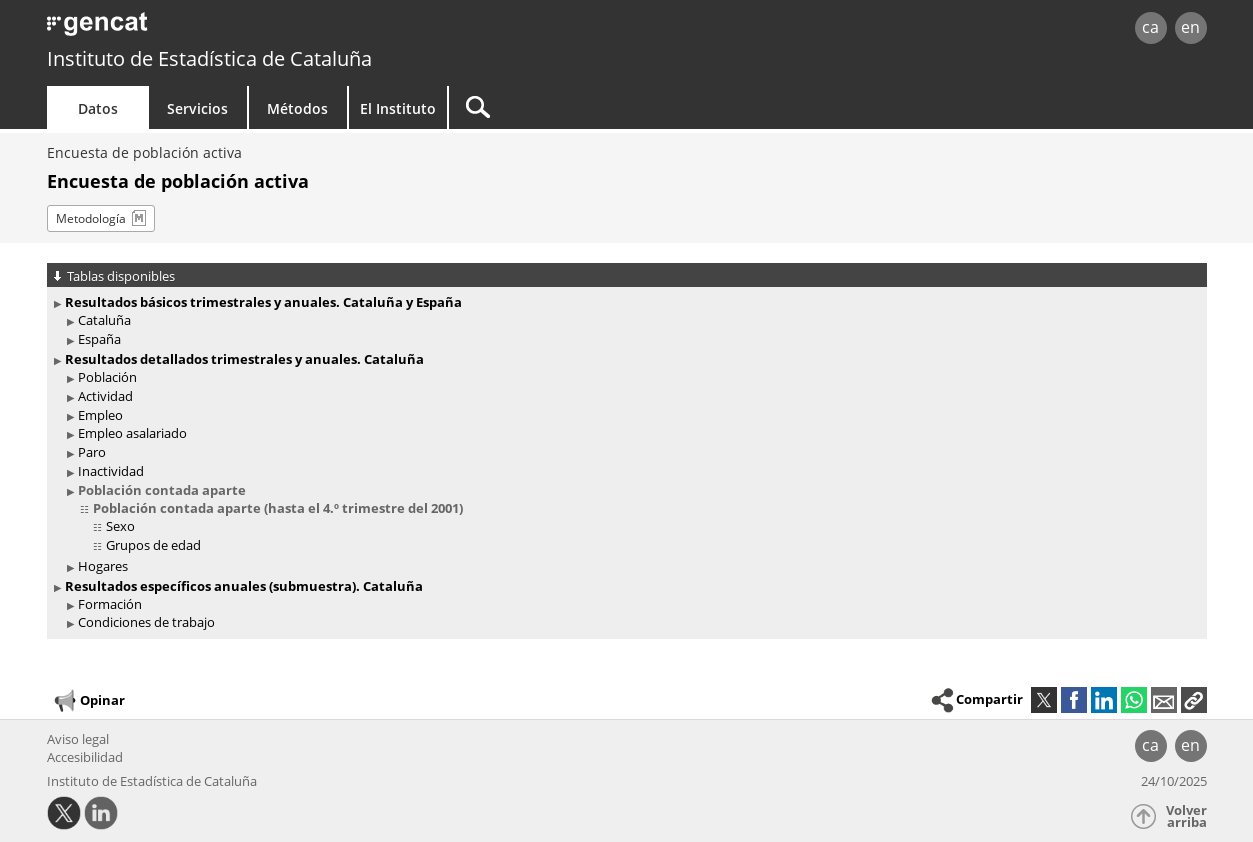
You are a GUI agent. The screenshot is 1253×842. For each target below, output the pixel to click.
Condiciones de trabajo (146, 622)
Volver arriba (1186, 816)
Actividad (105, 396)
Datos (98, 108)
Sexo (120, 526)
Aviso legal (78, 739)
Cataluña (104, 320)
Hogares (103, 566)
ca (1150, 27)
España (99, 339)
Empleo (100, 415)
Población (107, 377)
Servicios (197, 108)
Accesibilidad (85, 757)
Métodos (297, 108)
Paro (92, 452)
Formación (110, 604)
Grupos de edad (153, 545)
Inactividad (111, 471)
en (1190, 27)
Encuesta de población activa (144, 152)
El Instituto (398, 108)
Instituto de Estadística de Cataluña (209, 58)
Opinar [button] (88, 701)
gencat (279, 29)
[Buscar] (619, 107)
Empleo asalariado (132, 433)
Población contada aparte (162, 490)
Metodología (91, 218)
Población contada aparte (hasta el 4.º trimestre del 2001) (278, 508)
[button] (1194, 700)
